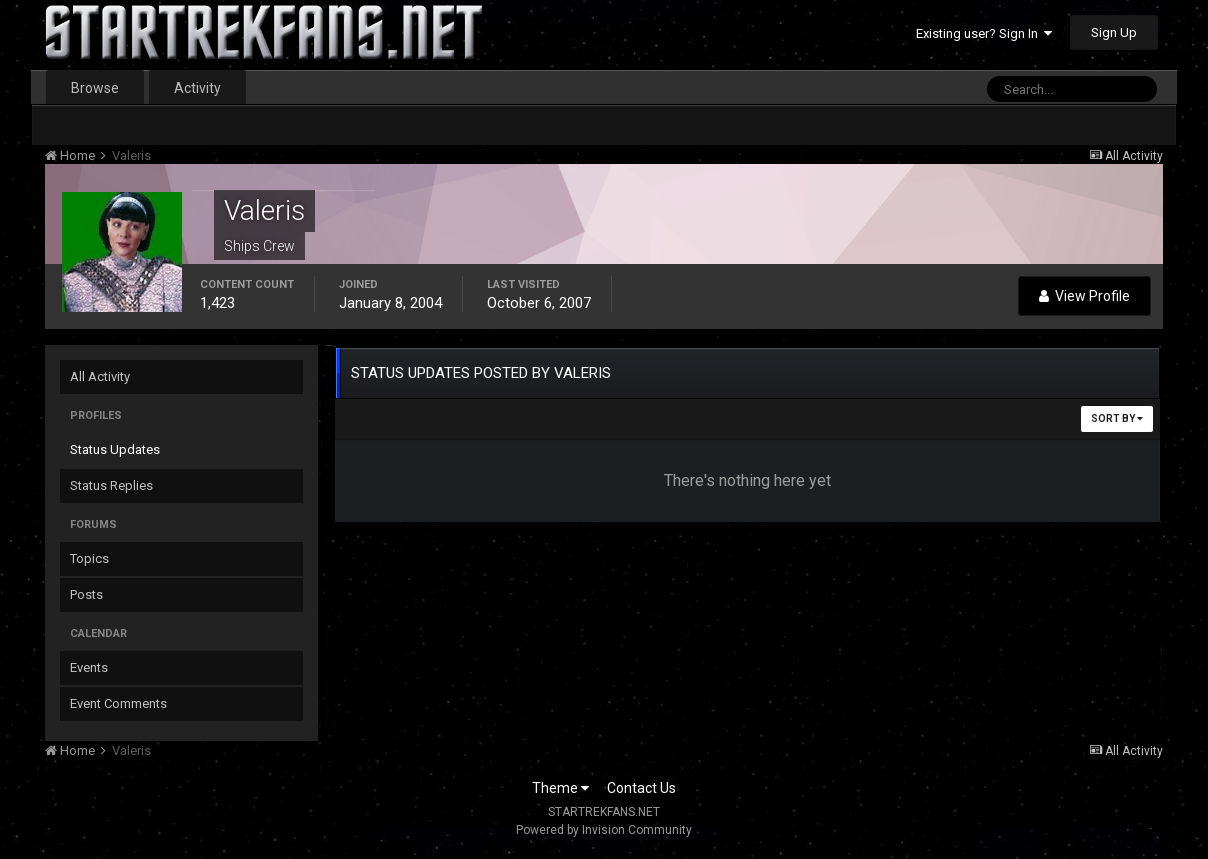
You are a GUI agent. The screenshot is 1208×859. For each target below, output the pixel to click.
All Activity (100, 376)
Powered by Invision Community (604, 830)
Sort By (1117, 418)
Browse (95, 88)
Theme (560, 788)
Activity (197, 88)
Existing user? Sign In (984, 33)
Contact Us (641, 788)
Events (89, 667)
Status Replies (111, 485)
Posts (86, 594)
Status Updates (115, 449)
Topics (89, 558)
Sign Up (1114, 32)
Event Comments (118, 703)
